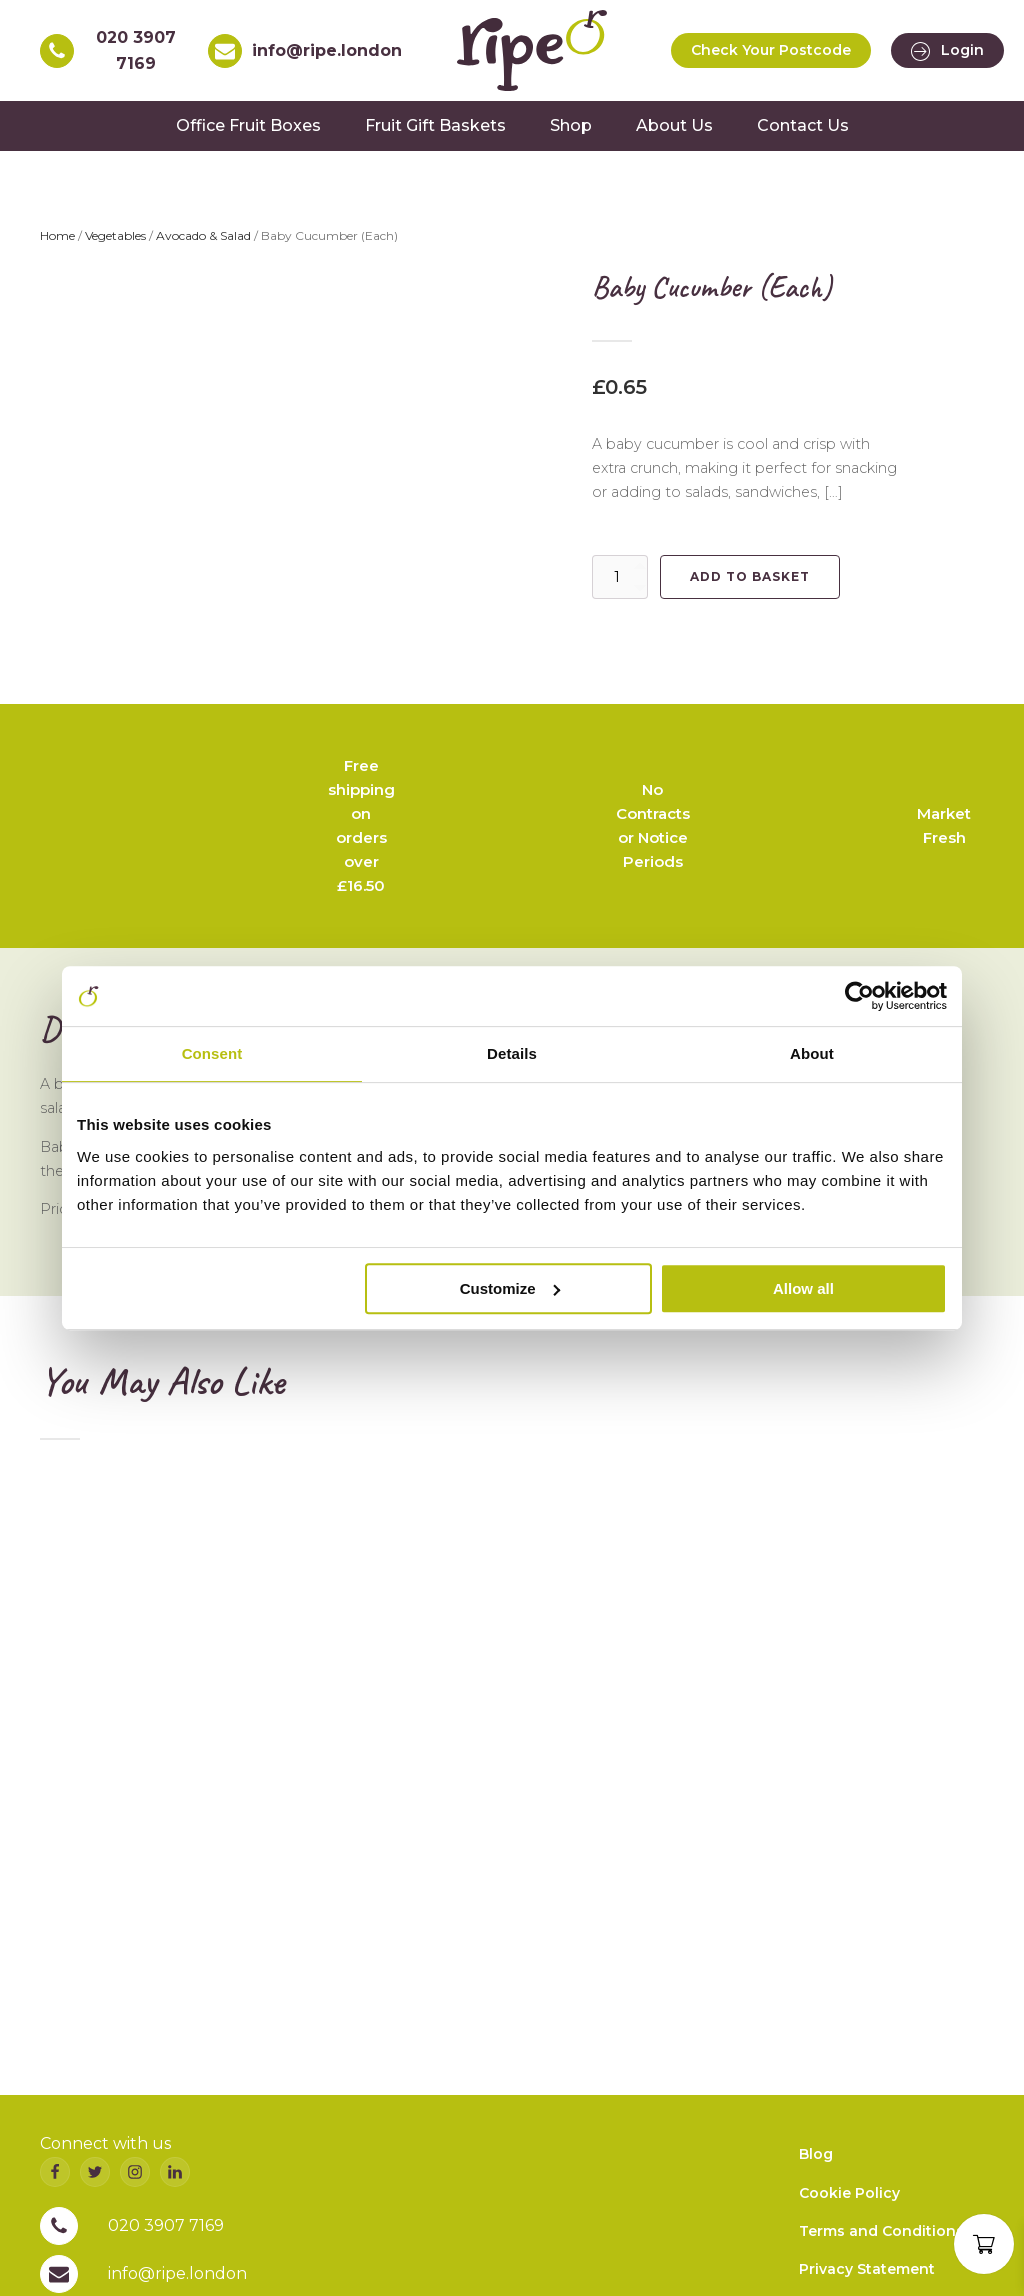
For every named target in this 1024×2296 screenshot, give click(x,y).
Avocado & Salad (203, 235)
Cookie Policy (849, 2192)
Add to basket (750, 576)
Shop (571, 125)
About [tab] (812, 1053)
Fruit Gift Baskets (435, 125)
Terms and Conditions (881, 2231)
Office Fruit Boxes (248, 125)
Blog (816, 2154)
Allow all (803, 1288)
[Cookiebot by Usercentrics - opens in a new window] (859, 996)
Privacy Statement (867, 2269)
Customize (510, 1288)
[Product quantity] (620, 577)
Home (57, 235)
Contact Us (803, 125)
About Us (674, 125)
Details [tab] (512, 1053)
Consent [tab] (212, 1053)
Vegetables (115, 235)
